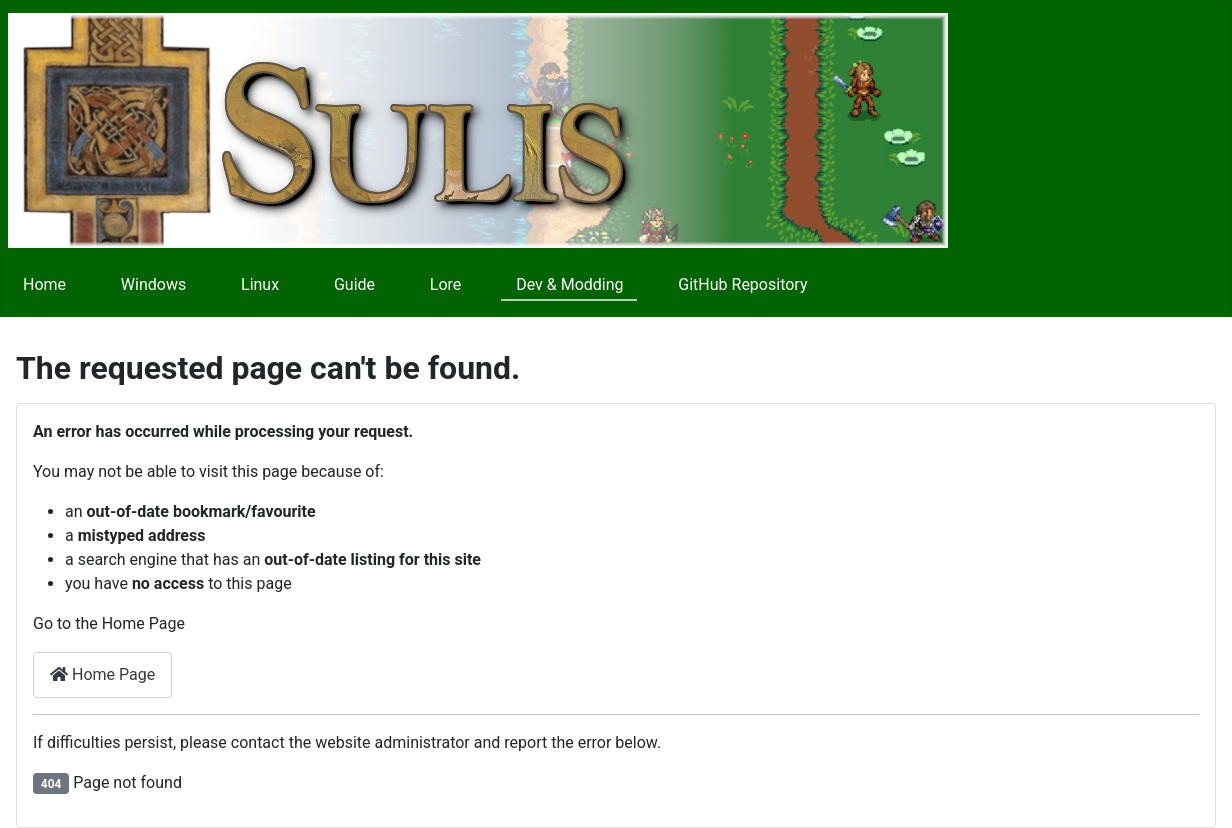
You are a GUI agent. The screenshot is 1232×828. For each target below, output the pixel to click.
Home (44, 284)
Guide (354, 284)
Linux (260, 284)
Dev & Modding (569, 284)
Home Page (102, 674)
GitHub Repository (742, 284)
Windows (153, 284)
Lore (446, 284)
